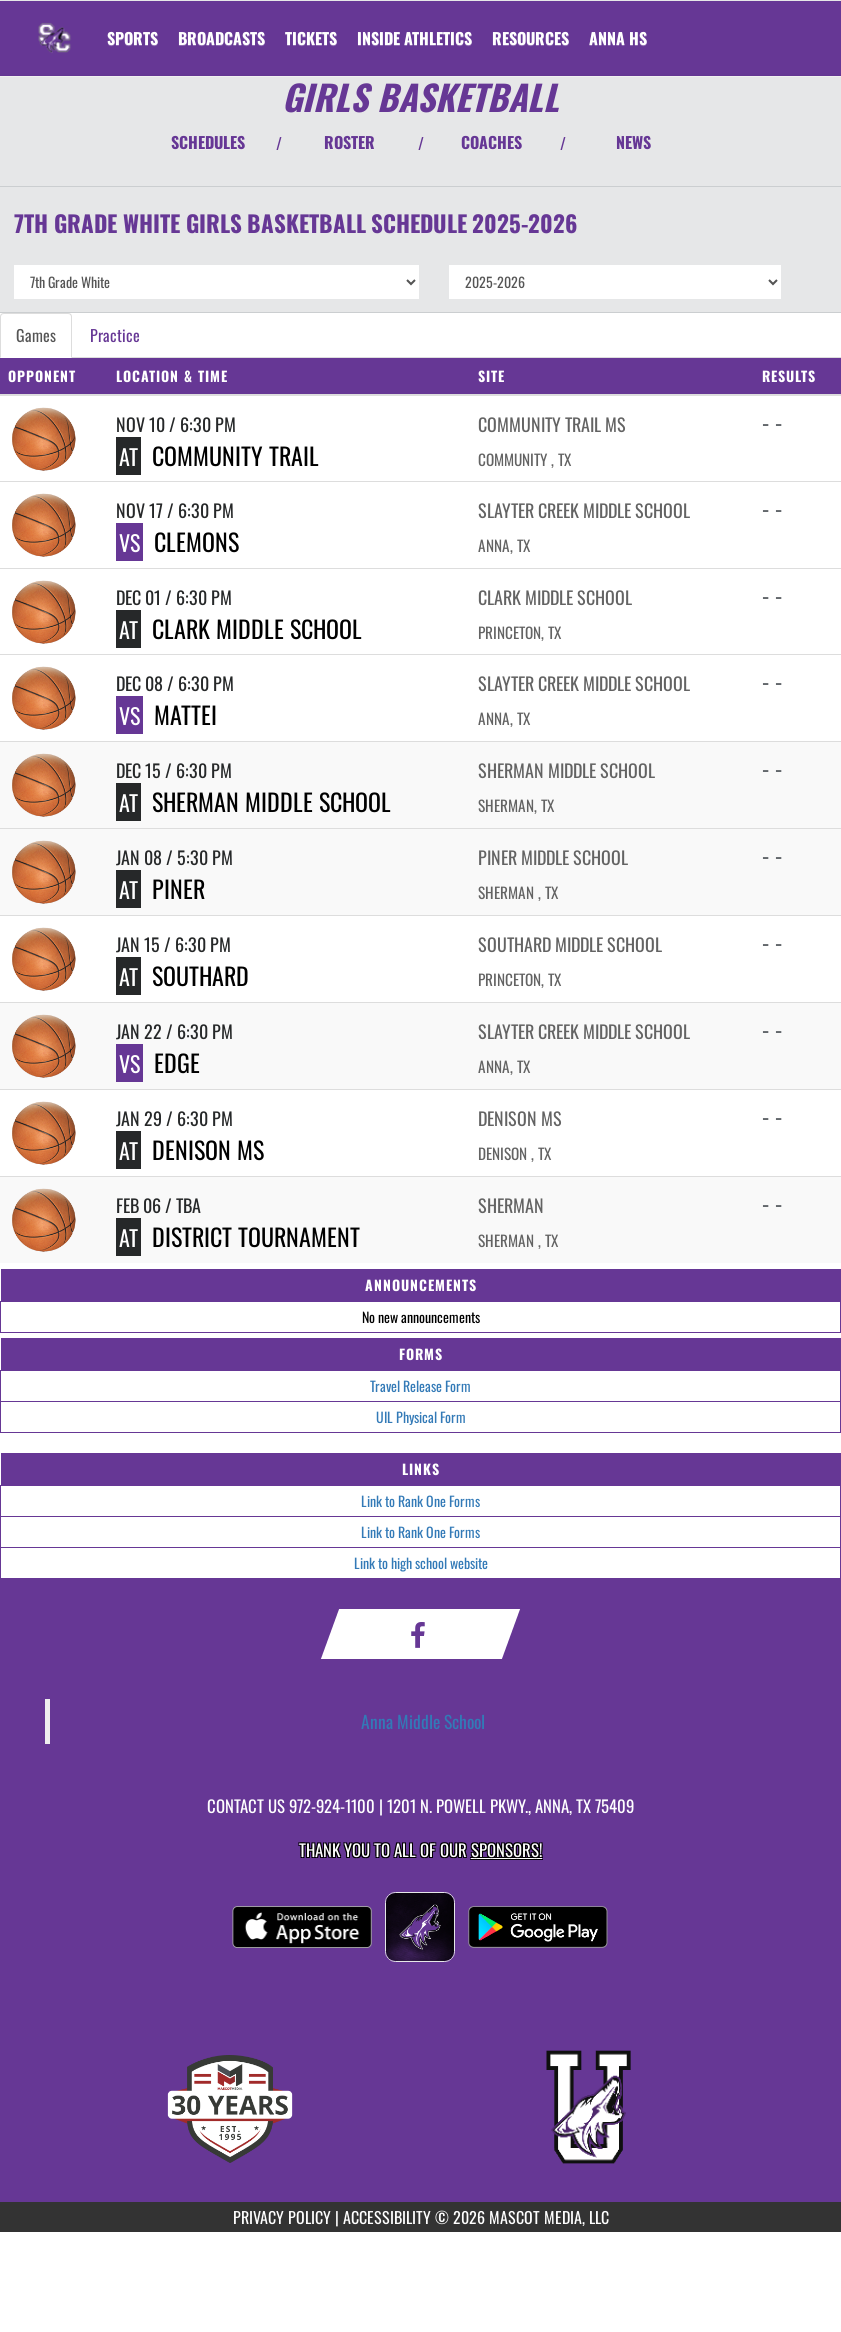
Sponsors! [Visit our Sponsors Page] (506, 1849)
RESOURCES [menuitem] (530, 38)
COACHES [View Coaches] (491, 142)
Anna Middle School (423, 1721)
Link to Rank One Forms (420, 1500)
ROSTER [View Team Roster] (349, 142)
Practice (115, 335)
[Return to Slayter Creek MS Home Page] (56, 26)
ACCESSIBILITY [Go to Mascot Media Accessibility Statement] (387, 2217)
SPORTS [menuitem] (132, 38)
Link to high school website (421, 1562)
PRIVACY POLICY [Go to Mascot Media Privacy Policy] (282, 2217)
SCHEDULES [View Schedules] (208, 142)
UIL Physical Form (421, 1416)
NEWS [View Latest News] (633, 142)
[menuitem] (221, 38)
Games (36, 335)
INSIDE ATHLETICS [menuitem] (414, 38)
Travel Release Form (420, 1385)
